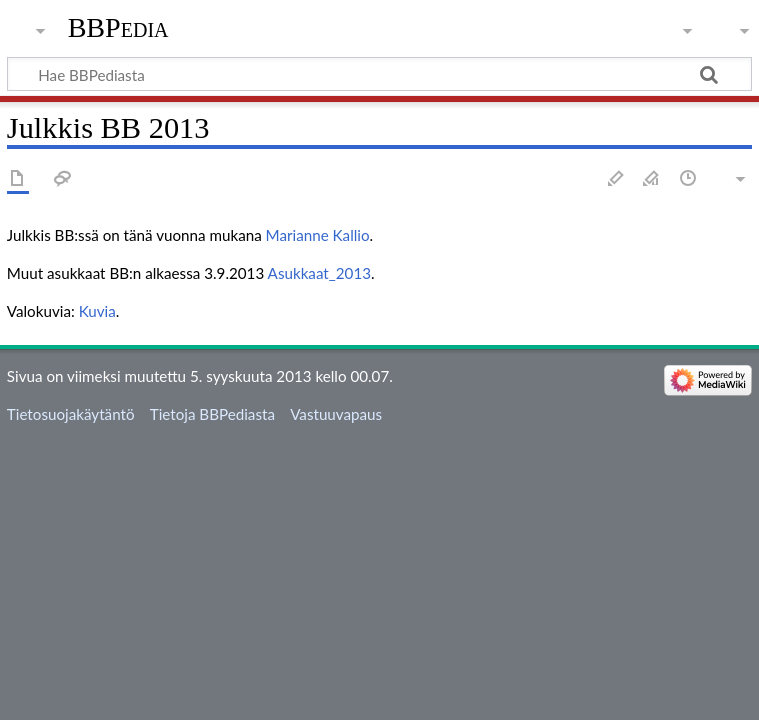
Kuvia (97, 311)
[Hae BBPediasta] (379, 74)
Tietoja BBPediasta (212, 414)
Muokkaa (616, 179)
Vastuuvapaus (336, 414)
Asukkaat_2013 (319, 273)
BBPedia (118, 27)
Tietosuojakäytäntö (71, 414)
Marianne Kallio (318, 235)
